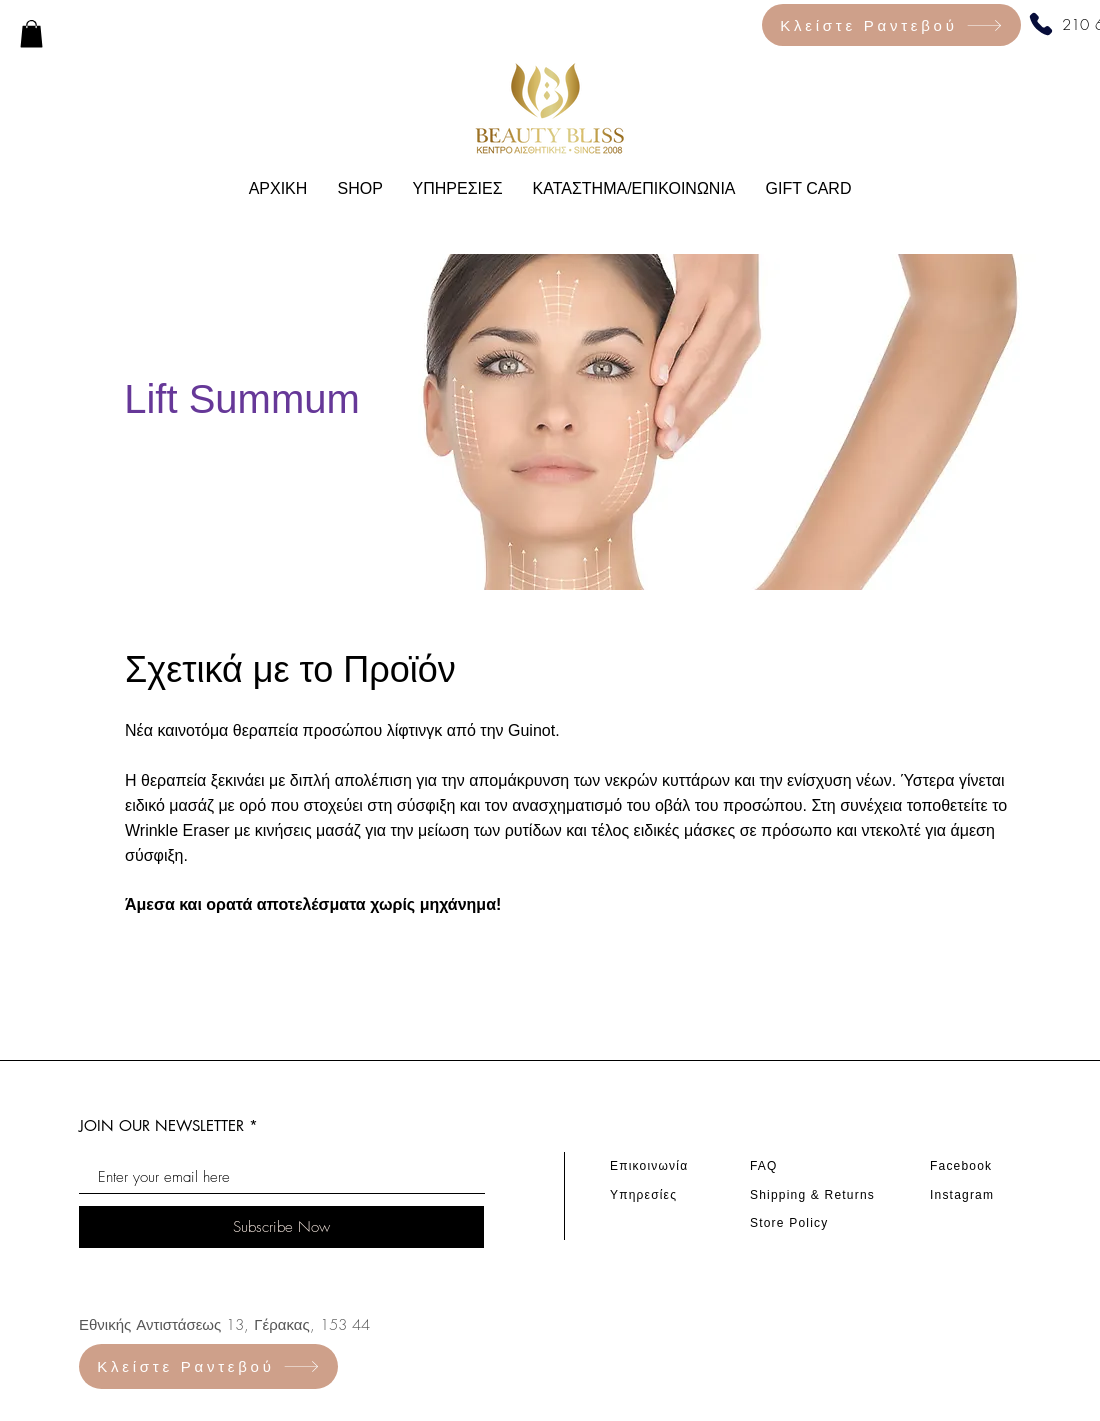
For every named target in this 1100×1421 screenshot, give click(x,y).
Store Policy (789, 1223)
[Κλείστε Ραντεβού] (891, 25)
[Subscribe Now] (281, 1227)
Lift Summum (242, 399)
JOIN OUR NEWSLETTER (161, 1125)
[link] (31, 33)
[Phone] (1041, 24)
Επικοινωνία (649, 1166)
